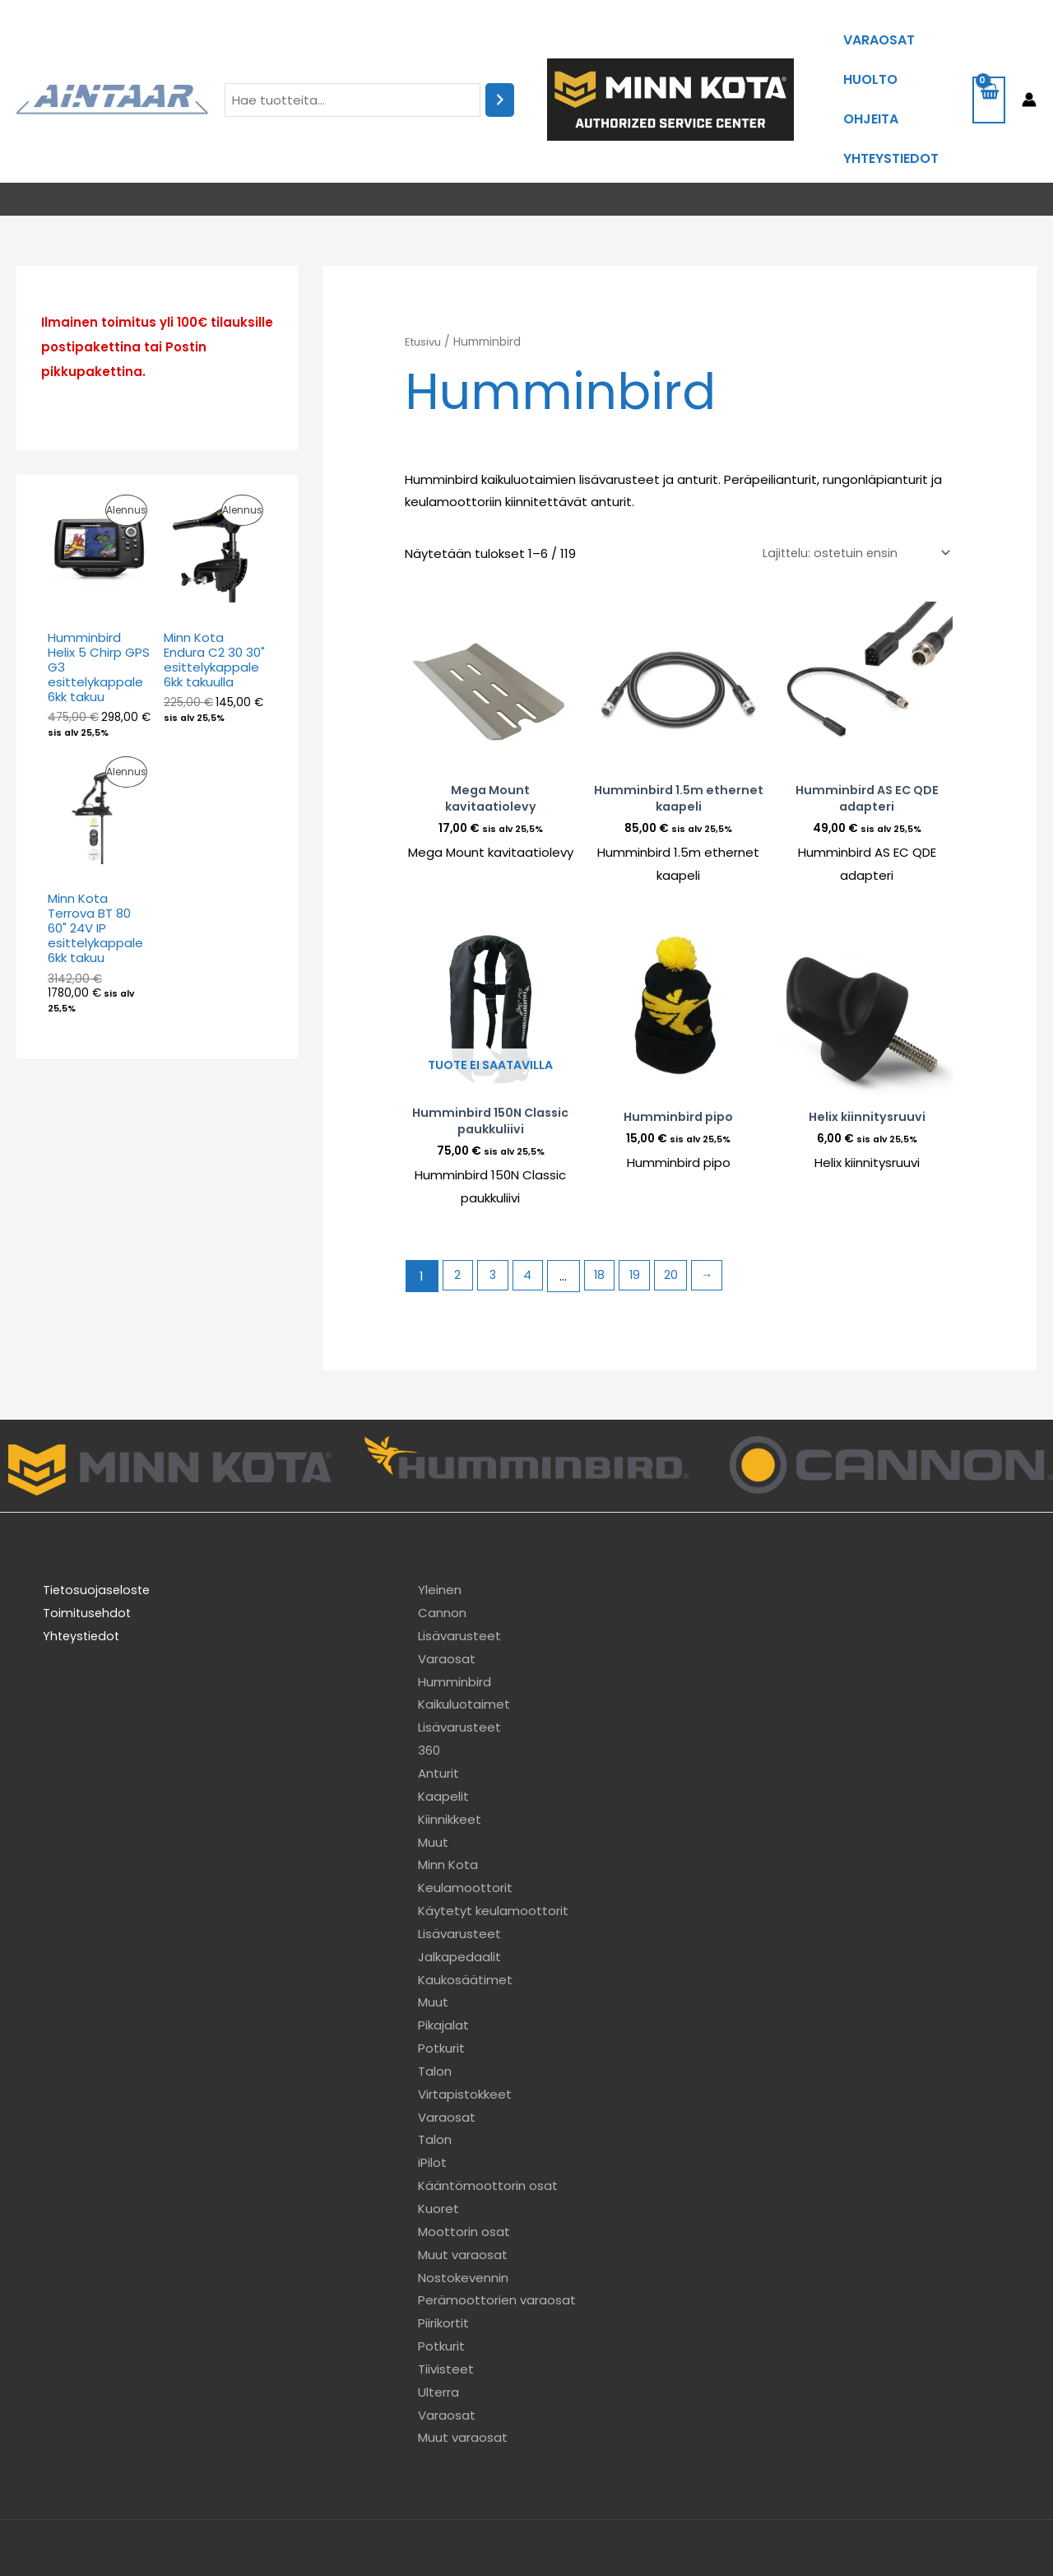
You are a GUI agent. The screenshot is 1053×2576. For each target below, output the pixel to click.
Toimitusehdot (78, 1559)
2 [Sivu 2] (458, 1222)
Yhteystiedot (891, 105)
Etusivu (425, 282)
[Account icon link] (1029, 69)
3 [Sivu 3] (495, 1222)
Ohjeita (870, 81)
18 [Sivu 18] (604, 1222)
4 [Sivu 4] (531, 1222)
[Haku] (499, 69)
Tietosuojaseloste (88, 1536)
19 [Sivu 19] (641, 1222)
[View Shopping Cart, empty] (988, 69)
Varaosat (879, 32)
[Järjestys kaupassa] (851, 493)
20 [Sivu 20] (679, 1222)
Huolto (870, 57)
